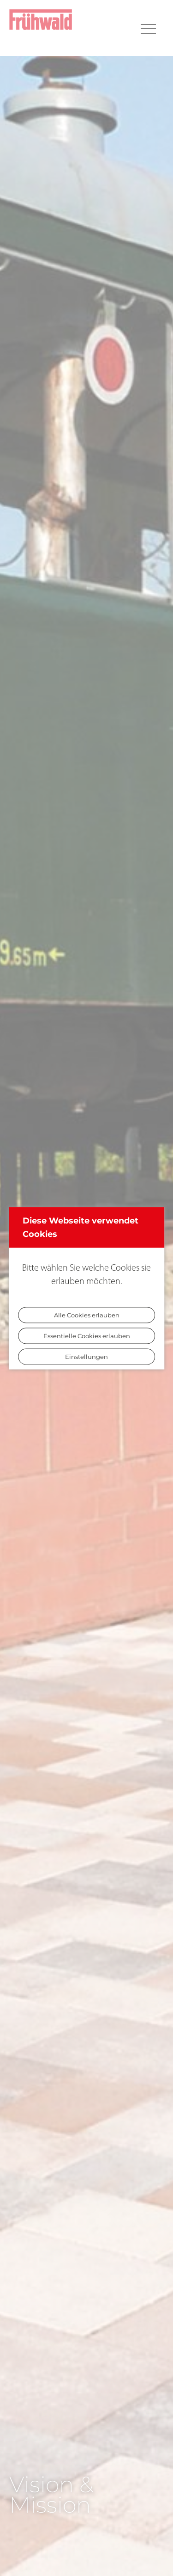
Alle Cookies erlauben (86, 1314)
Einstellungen (86, 1356)
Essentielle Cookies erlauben (86, 1335)
